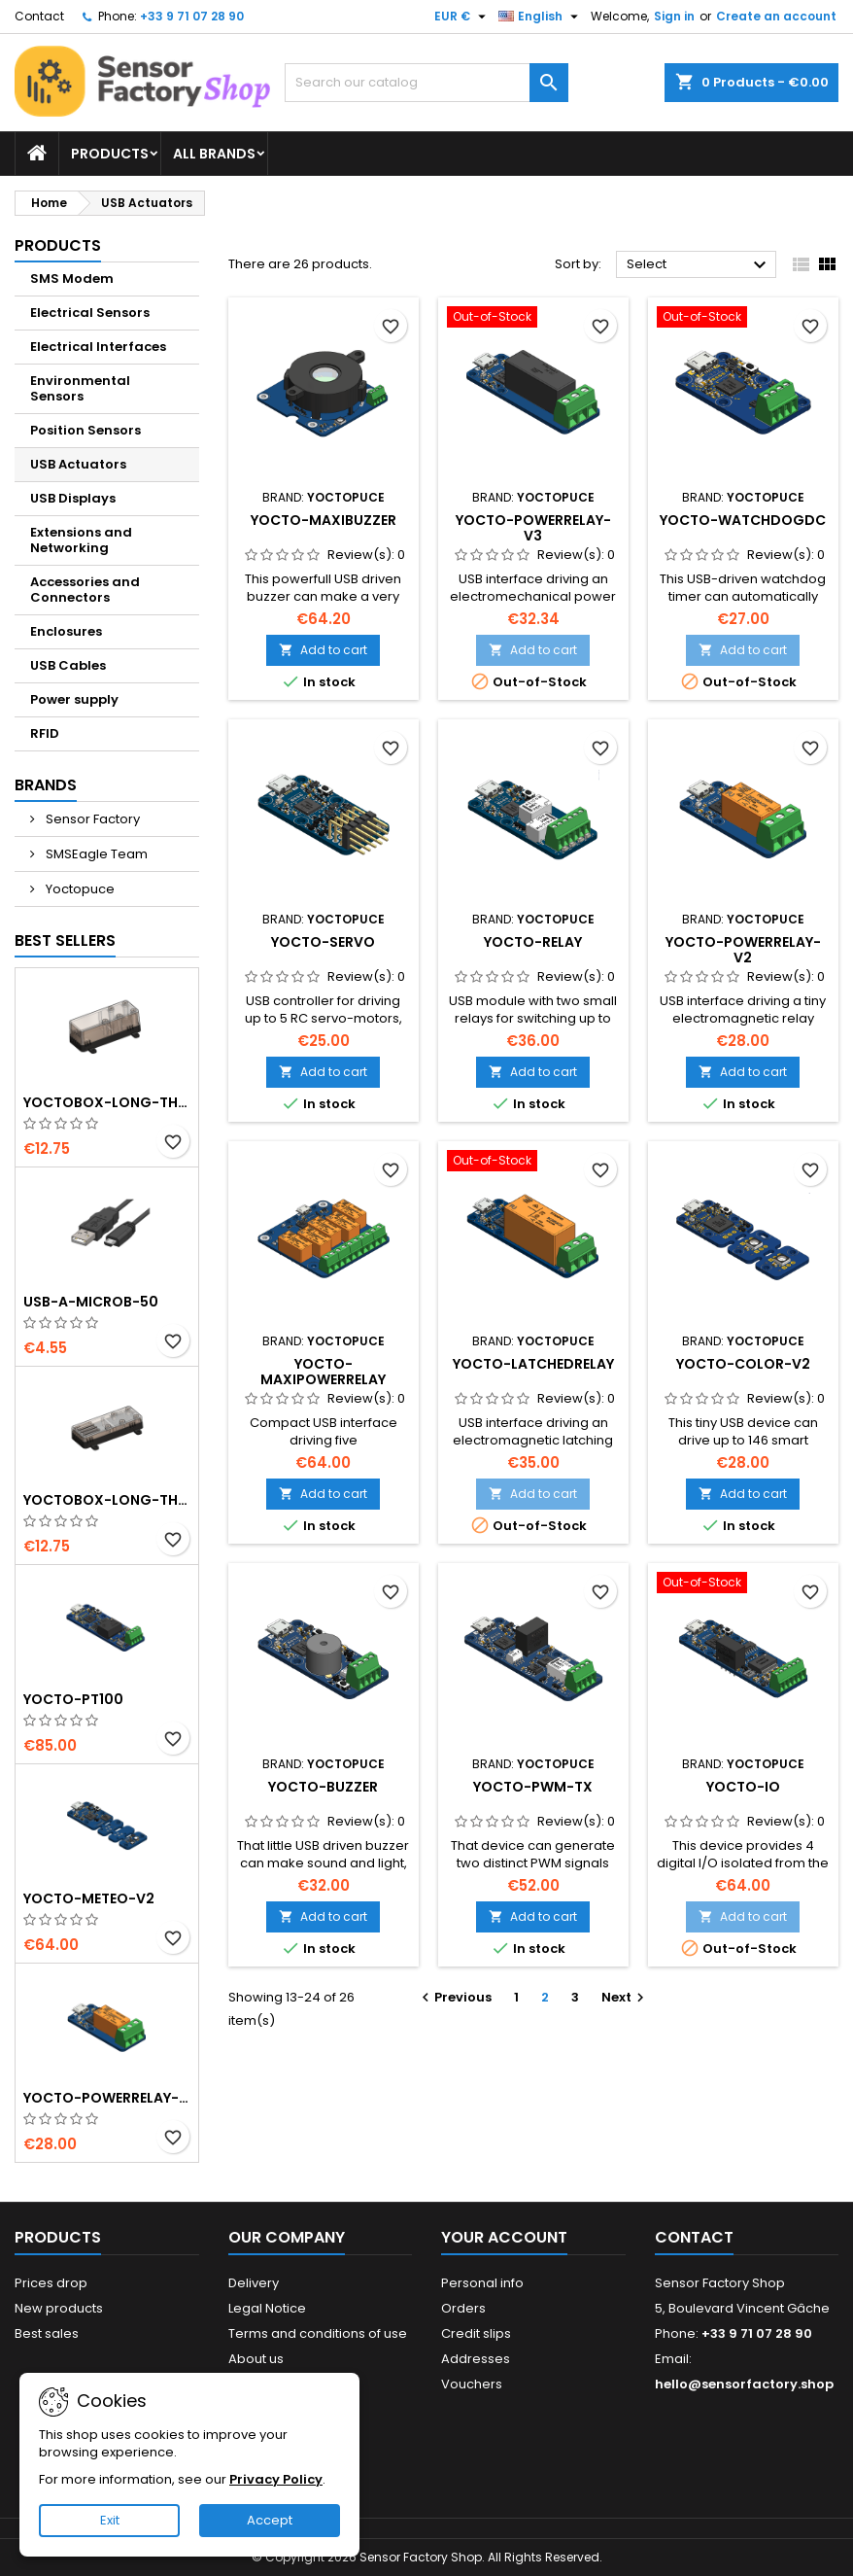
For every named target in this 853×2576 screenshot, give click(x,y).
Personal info (482, 2283)
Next (625, 1997)
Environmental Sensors (80, 388)
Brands (46, 785)
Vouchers (471, 2384)
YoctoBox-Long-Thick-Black (106, 1102)
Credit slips (476, 2333)
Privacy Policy (276, 2479)
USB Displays (73, 498)
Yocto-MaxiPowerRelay (323, 1371)
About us (256, 2359)
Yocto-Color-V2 (743, 1364)
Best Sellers (65, 940)
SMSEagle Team (95, 854)
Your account (504, 2237)
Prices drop (51, 2283)
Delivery (253, 2283)
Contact (39, 16)
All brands (214, 153)
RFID (44, 733)
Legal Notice (267, 2308)
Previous (454, 1997)
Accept (269, 2520)
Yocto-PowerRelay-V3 (533, 527)
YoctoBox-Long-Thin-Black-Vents (106, 1500)
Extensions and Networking (81, 540)
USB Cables (68, 665)
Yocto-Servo (323, 942)
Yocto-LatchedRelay (533, 1364)
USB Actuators (78, 464)
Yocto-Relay (533, 942)
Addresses (475, 2359)
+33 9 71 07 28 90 (192, 16)
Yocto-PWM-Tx (533, 1786)
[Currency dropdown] (462, 16)
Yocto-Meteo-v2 (88, 1898)
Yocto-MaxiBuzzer (323, 520)
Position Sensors (85, 430)
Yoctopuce (79, 889)
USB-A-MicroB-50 (90, 1301)
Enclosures (66, 631)
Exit (109, 2520)
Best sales (47, 2333)
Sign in (674, 16)
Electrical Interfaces (98, 346)
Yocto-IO (743, 1786)
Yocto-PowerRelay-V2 (106, 2098)
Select (699, 265)
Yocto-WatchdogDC (743, 520)
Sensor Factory (91, 819)
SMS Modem (72, 278)
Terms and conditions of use (317, 2333)
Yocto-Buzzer (323, 1786)
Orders (463, 2308)
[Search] (427, 82)
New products (59, 2308)
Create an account (776, 16)
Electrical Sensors (90, 312)
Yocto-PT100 (73, 1699)
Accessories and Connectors (85, 590)
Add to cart (323, 650)
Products (110, 153)
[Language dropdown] (540, 16)
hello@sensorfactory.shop (744, 2384)
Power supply (74, 699)
